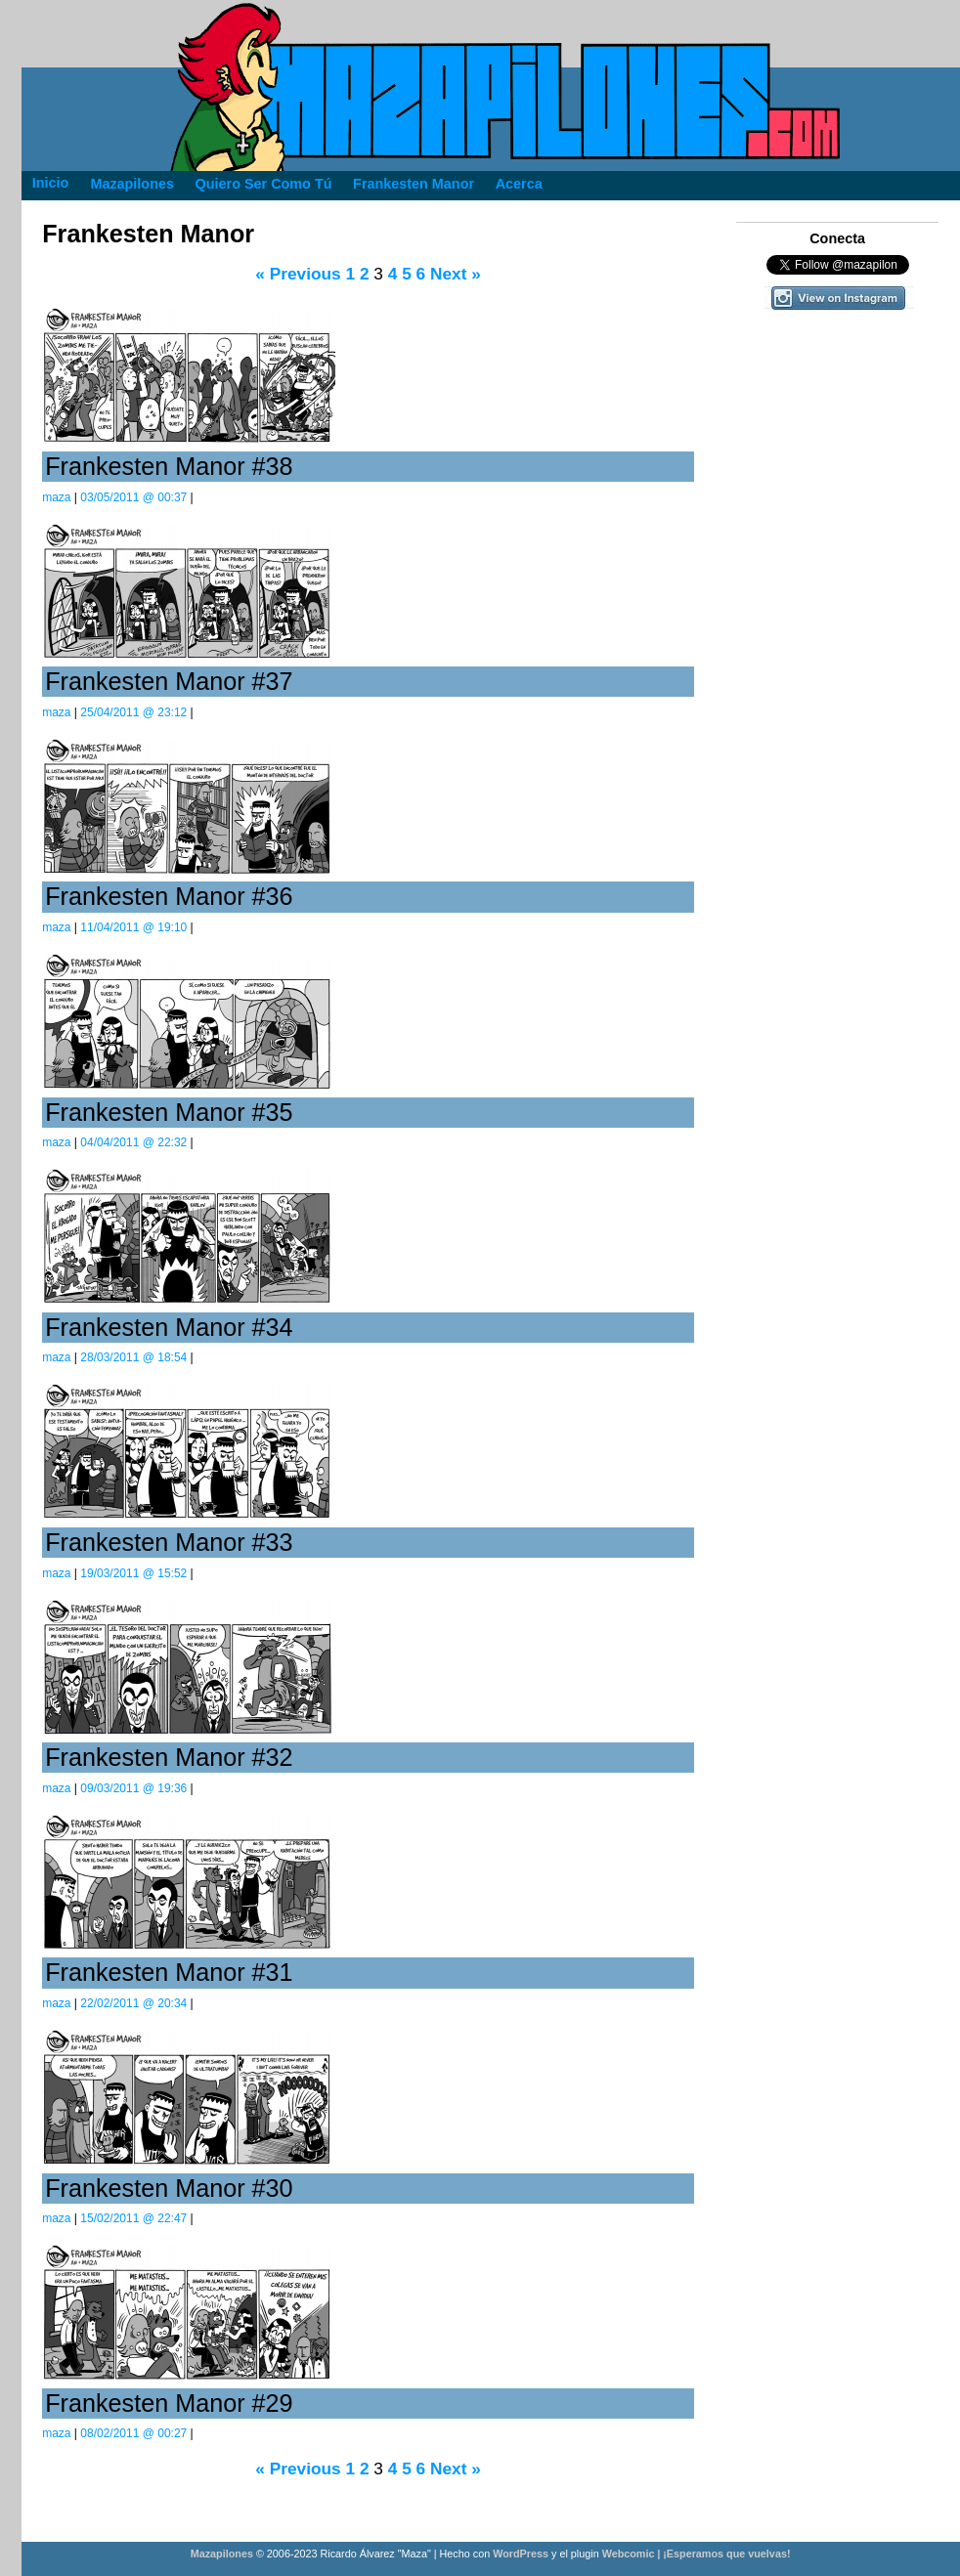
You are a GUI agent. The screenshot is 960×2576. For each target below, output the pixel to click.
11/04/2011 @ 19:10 (133, 927)
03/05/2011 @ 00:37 (133, 497)
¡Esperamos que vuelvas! (726, 2553)
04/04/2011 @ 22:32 (133, 1142)
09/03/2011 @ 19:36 (133, 1788)
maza (56, 497)
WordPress (520, 2553)
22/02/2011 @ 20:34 (133, 2003)
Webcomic (628, 2553)
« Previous (297, 273)
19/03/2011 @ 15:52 (133, 1573)
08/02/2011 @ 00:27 (133, 2433)
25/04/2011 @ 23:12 (133, 712)
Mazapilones (223, 2553)
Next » (455, 273)
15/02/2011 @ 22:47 (133, 2218)
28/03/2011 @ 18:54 (133, 1357)
